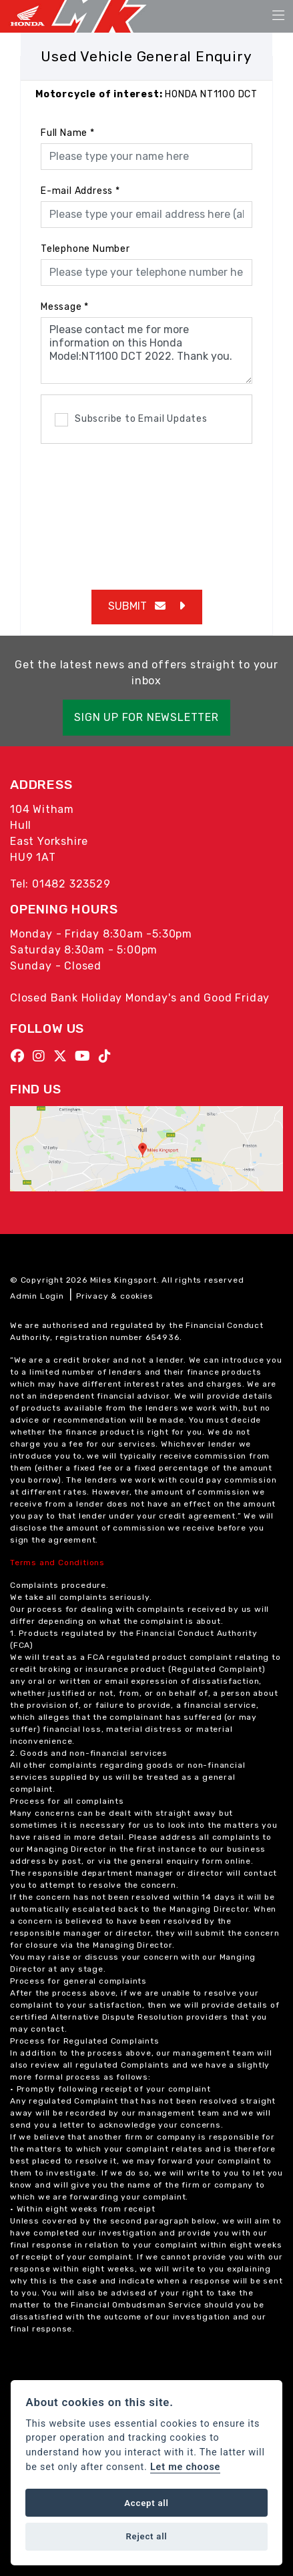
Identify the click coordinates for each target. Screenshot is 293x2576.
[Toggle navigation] (278, 16)
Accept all (146, 2503)
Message (65, 307)
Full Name (68, 133)
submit (137, 606)
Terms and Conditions (57, 1562)
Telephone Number (85, 249)
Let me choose (185, 2467)
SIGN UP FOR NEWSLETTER (146, 717)
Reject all (146, 2536)
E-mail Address (80, 191)
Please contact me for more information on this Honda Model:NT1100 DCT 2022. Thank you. (146, 350)
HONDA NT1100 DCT (146, 94)
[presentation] (146, 510)
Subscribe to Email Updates (131, 419)
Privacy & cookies (115, 1296)
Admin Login (37, 1296)
